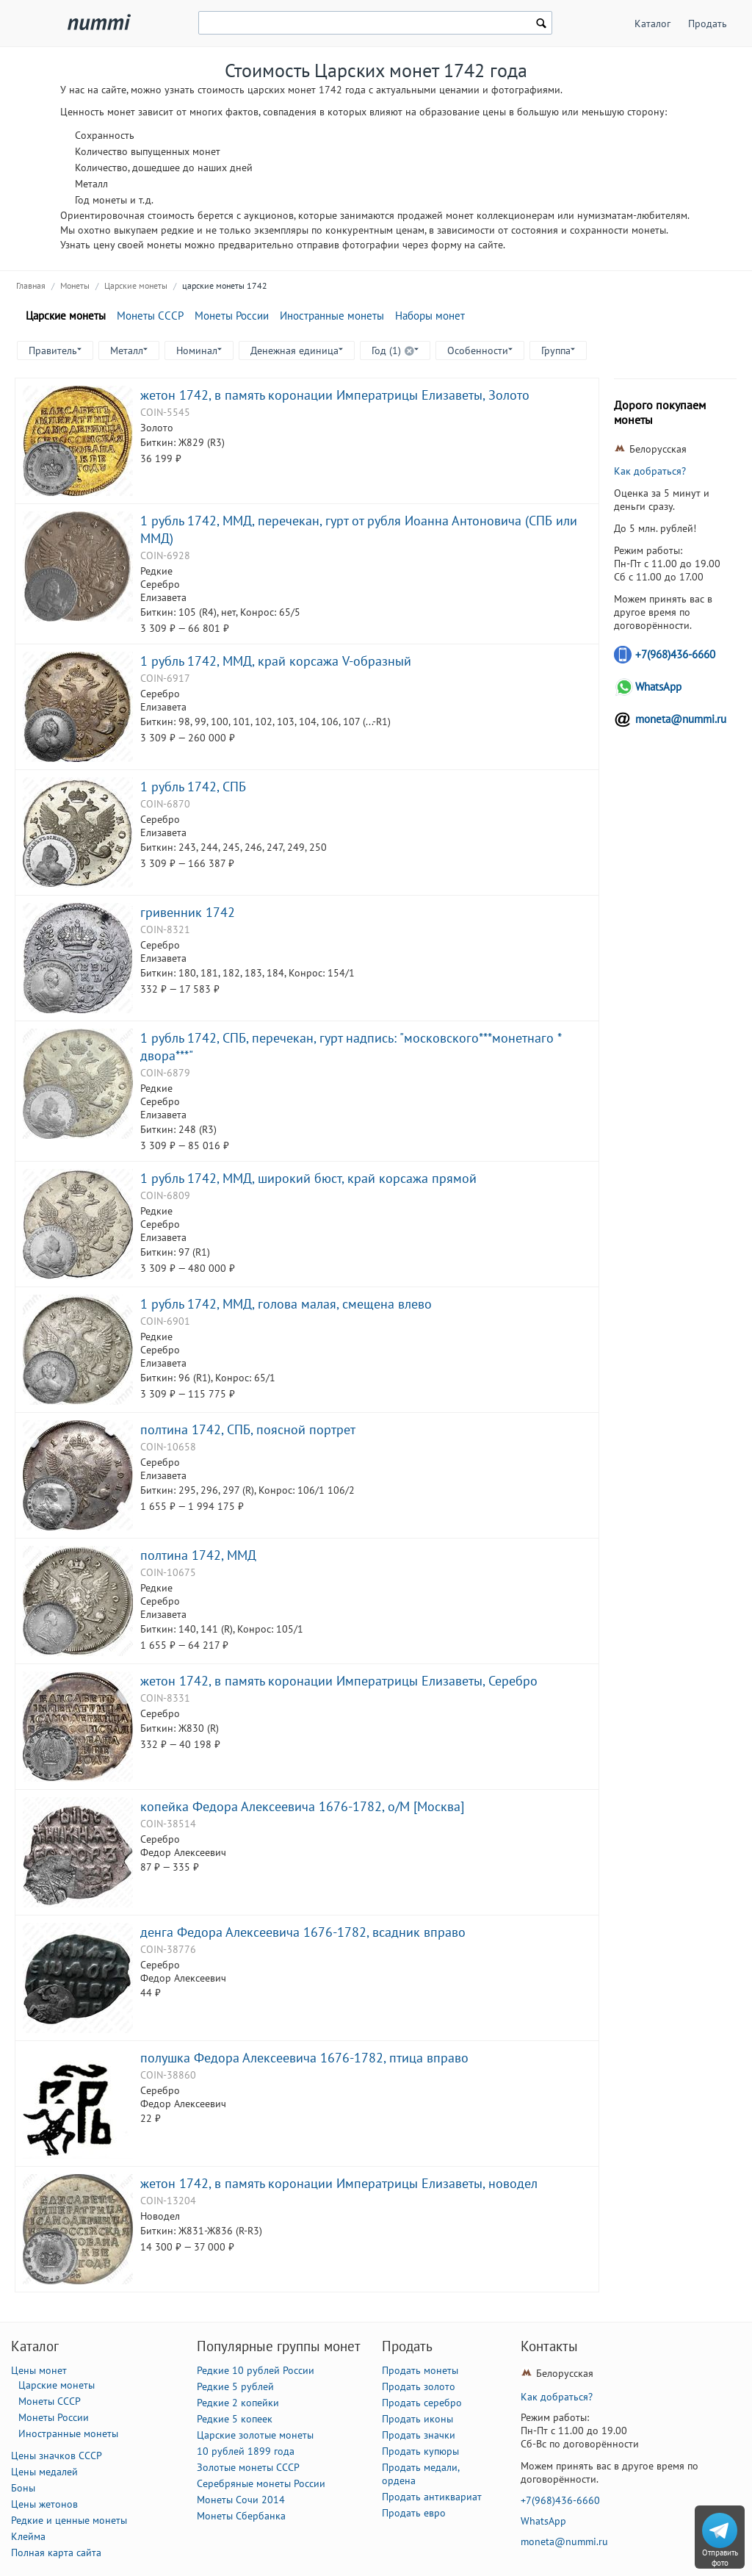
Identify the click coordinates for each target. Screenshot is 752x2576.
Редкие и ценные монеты (69, 2520)
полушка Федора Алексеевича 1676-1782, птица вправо (304, 2057)
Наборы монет (430, 316)
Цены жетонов (44, 2504)
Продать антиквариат (432, 2496)
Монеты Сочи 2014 (241, 2499)
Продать (707, 23)
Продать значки (418, 2435)
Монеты (75, 285)
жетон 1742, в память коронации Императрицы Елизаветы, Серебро (339, 1680)
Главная (31, 285)
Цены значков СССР (56, 2455)
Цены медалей (44, 2471)
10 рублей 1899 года (245, 2451)
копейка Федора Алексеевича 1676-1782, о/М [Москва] (302, 1806)
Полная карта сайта (56, 2552)
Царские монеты (135, 285)
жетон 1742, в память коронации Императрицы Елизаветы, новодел (339, 2183)
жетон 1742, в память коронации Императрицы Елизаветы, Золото (334, 394)
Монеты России (232, 316)
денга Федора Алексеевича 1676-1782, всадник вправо (303, 1931)
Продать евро (414, 2512)
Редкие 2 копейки (238, 2402)
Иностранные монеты (332, 316)
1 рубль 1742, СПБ (193, 786)
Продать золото (418, 2386)
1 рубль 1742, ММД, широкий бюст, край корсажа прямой (308, 1178)
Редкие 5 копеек (234, 2418)
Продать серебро (422, 2402)
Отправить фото (720, 2557)
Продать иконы (417, 2418)
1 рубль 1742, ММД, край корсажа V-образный (275, 660)
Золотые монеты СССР (248, 2467)
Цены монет (39, 2370)
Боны (23, 2487)
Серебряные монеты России (261, 2483)
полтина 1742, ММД (198, 1555)
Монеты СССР (150, 316)
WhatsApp (658, 687)
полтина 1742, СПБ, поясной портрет (247, 1429)
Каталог (652, 23)
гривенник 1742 (187, 912)
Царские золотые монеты (255, 2435)
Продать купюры (420, 2451)
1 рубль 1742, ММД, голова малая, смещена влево (286, 1303)
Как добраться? (650, 471)
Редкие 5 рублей (235, 2386)
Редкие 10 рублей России (255, 2370)
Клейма (28, 2536)
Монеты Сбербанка (241, 2515)
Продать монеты (420, 2370)
